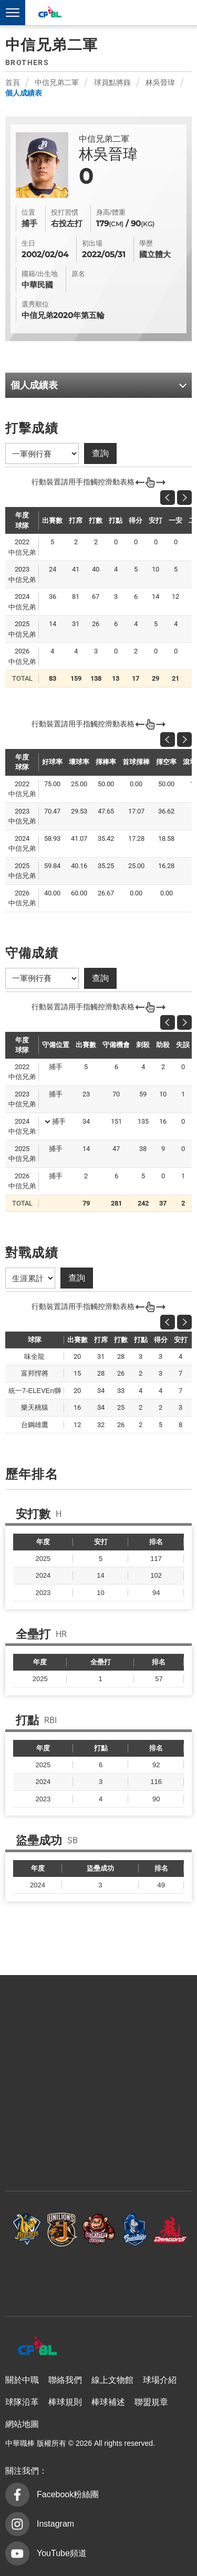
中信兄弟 (27, 2229)
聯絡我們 (65, 2380)
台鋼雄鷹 (99, 2276)
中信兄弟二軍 (57, 82)
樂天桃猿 (99, 2229)
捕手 (59, 1121)
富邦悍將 (134, 2229)
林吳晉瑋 (160, 82)
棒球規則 (65, 2402)
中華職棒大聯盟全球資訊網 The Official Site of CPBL (49, 13)
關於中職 (22, 2380)
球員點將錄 (112, 82)
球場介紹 (160, 2380)
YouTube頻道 (62, 2553)
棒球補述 (108, 2402)
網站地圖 (22, 2424)
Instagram (55, 2523)
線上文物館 (112, 2380)
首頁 (12, 82)
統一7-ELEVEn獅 (62, 2229)
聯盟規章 (151, 2402)
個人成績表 (23, 93)
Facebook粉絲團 (68, 2494)
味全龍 (170, 2229)
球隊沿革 (22, 2402)
